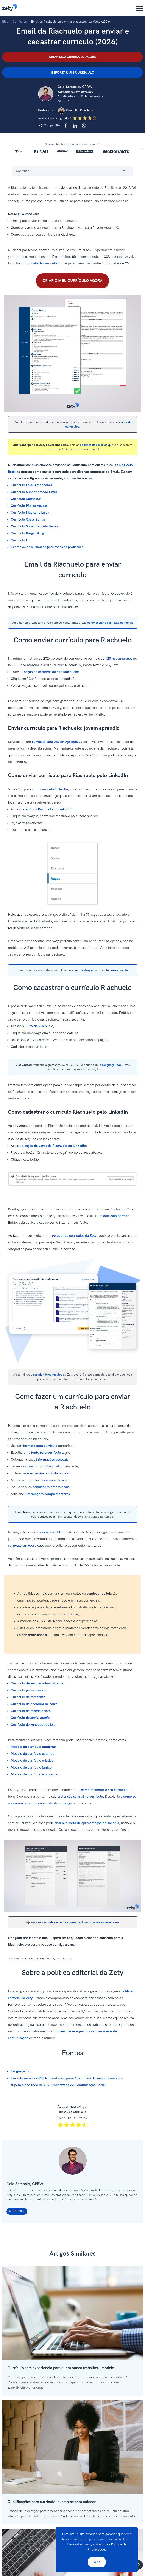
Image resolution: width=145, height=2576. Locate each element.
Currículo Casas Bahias (28, 520)
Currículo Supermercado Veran (34, 526)
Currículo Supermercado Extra (34, 492)
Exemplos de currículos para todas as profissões (47, 547)
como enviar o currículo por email (110, 623)
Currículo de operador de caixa (34, 1704)
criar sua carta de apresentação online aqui (87, 1823)
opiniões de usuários (93, 445)
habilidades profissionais (51, 1487)
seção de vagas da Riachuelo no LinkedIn (55, 1146)
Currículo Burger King (27, 533)
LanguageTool (21, 2071)
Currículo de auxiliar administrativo (37, 1683)
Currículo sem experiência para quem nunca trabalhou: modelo (61, 2368)
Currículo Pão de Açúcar (29, 506)
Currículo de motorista (28, 1697)
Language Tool (111, 1065)
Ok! (97, 2562)
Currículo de (30, 1718)
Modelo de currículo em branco (34, 1774)
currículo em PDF (50, 1532)
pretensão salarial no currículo (80, 1797)
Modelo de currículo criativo (32, 1761)
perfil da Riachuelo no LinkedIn (48, 809)
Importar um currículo (72, 73)
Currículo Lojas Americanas (31, 485)
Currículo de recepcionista (31, 1711)
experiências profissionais (49, 1473)
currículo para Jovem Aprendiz (55, 742)
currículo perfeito (116, 1216)
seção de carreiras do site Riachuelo (51, 672)
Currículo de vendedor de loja (33, 1725)
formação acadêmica (51, 1480)
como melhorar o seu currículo (104, 1790)
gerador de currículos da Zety (74, 1236)
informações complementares (47, 1494)
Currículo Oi (20, 540)
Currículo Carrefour (26, 499)
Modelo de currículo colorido (33, 1754)
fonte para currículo (46, 1453)
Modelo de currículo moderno (33, 1747)
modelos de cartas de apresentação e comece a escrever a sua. (79, 1922)
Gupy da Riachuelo (39, 1026)
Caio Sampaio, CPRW (24, 2184)
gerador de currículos (47, 1374)
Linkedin (17, 2211)
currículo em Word (22, 1546)
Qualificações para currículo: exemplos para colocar (52, 2502)
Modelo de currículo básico (31, 1768)
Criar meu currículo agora (72, 57)
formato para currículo (40, 1446)
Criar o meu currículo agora (72, 280)
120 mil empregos (118, 659)
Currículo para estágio (27, 1690)
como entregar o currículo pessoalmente (101, 970)
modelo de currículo (42, 263)
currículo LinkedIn (54, 789)
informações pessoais (52, 1460)
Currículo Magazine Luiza (30, 513)
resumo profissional (44, 1466)
